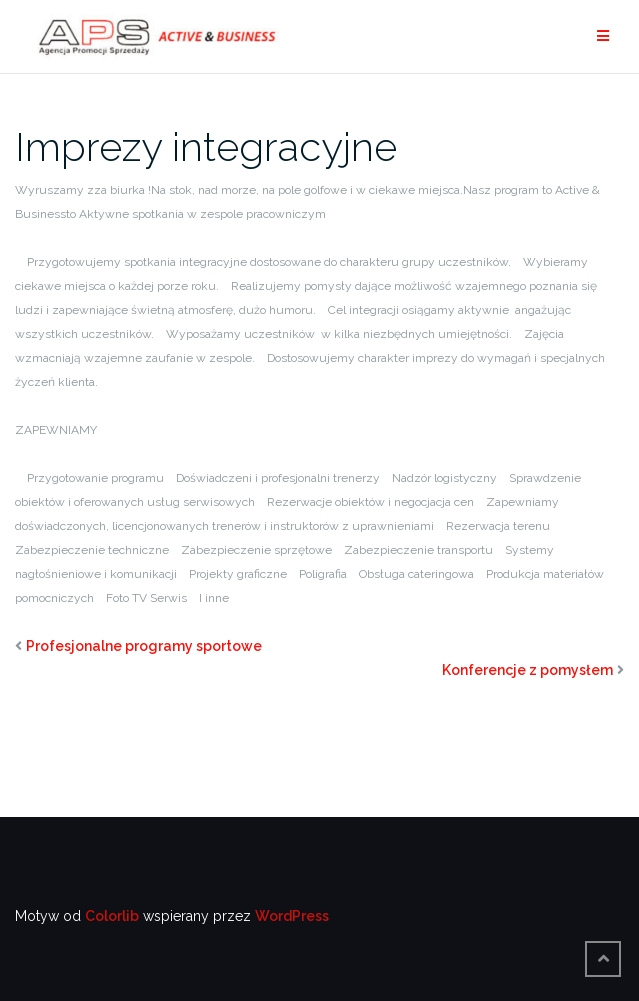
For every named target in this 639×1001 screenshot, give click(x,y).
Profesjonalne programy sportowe (144, 646)
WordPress (292, 916)
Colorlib (112, 916)
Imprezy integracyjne (206, 146)
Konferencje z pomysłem (527, 670)
